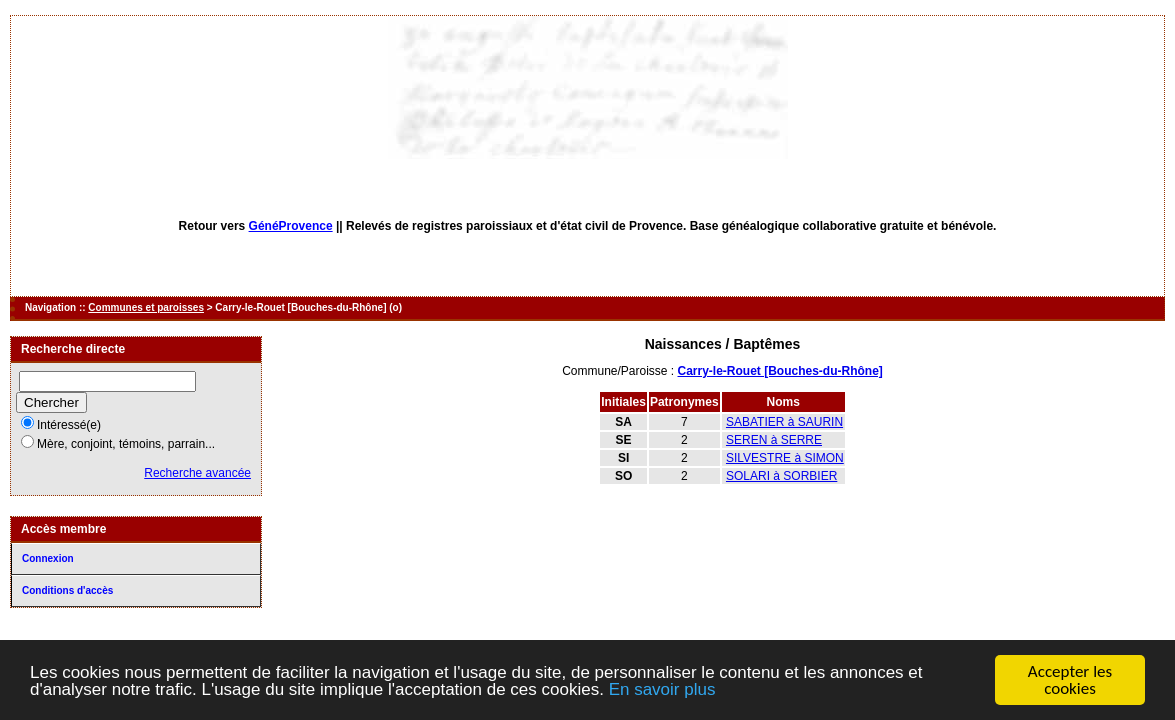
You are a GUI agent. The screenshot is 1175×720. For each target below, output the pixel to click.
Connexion (48, 558)
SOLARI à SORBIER (781, 476)
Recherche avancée (197, 473)
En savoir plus (662, 690)
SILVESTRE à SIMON (785, 458)
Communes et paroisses (146, 307)
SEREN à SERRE (774, 440)
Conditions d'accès (67, 590)
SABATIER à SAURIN (784, 422)
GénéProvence (291, 226)
